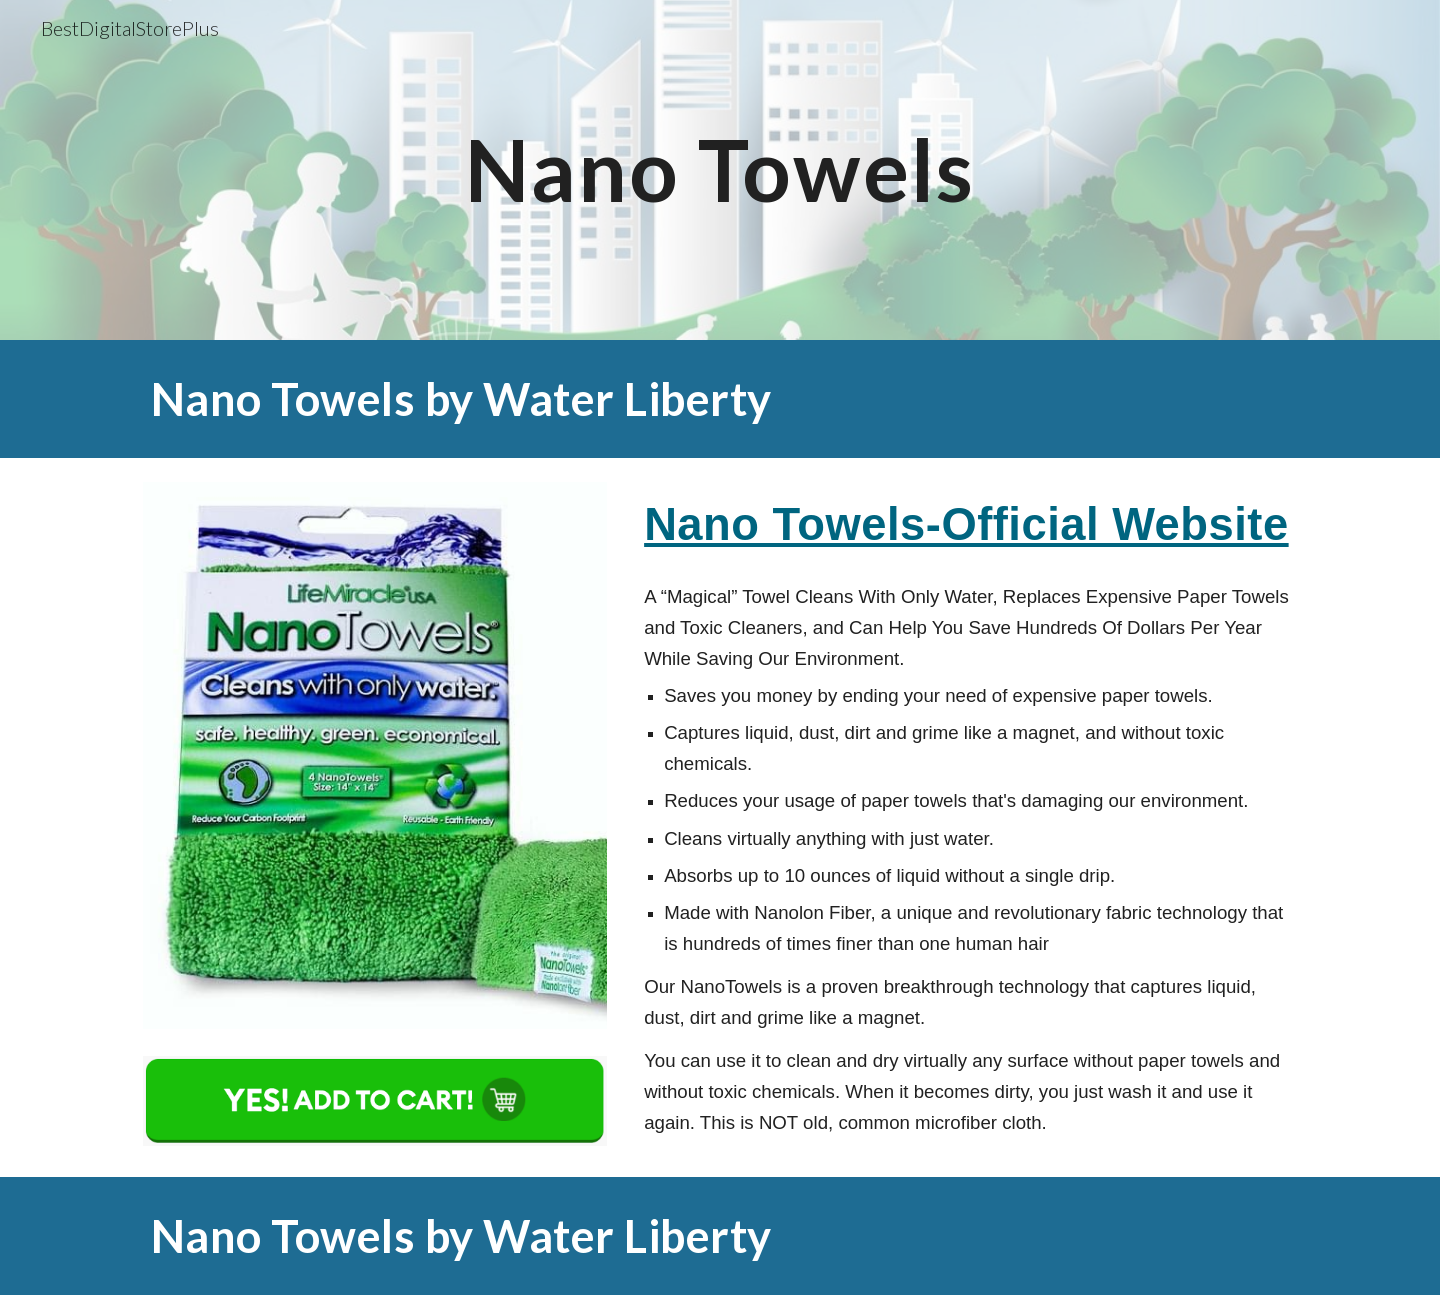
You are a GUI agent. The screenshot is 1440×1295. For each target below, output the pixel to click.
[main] (720, 169)
